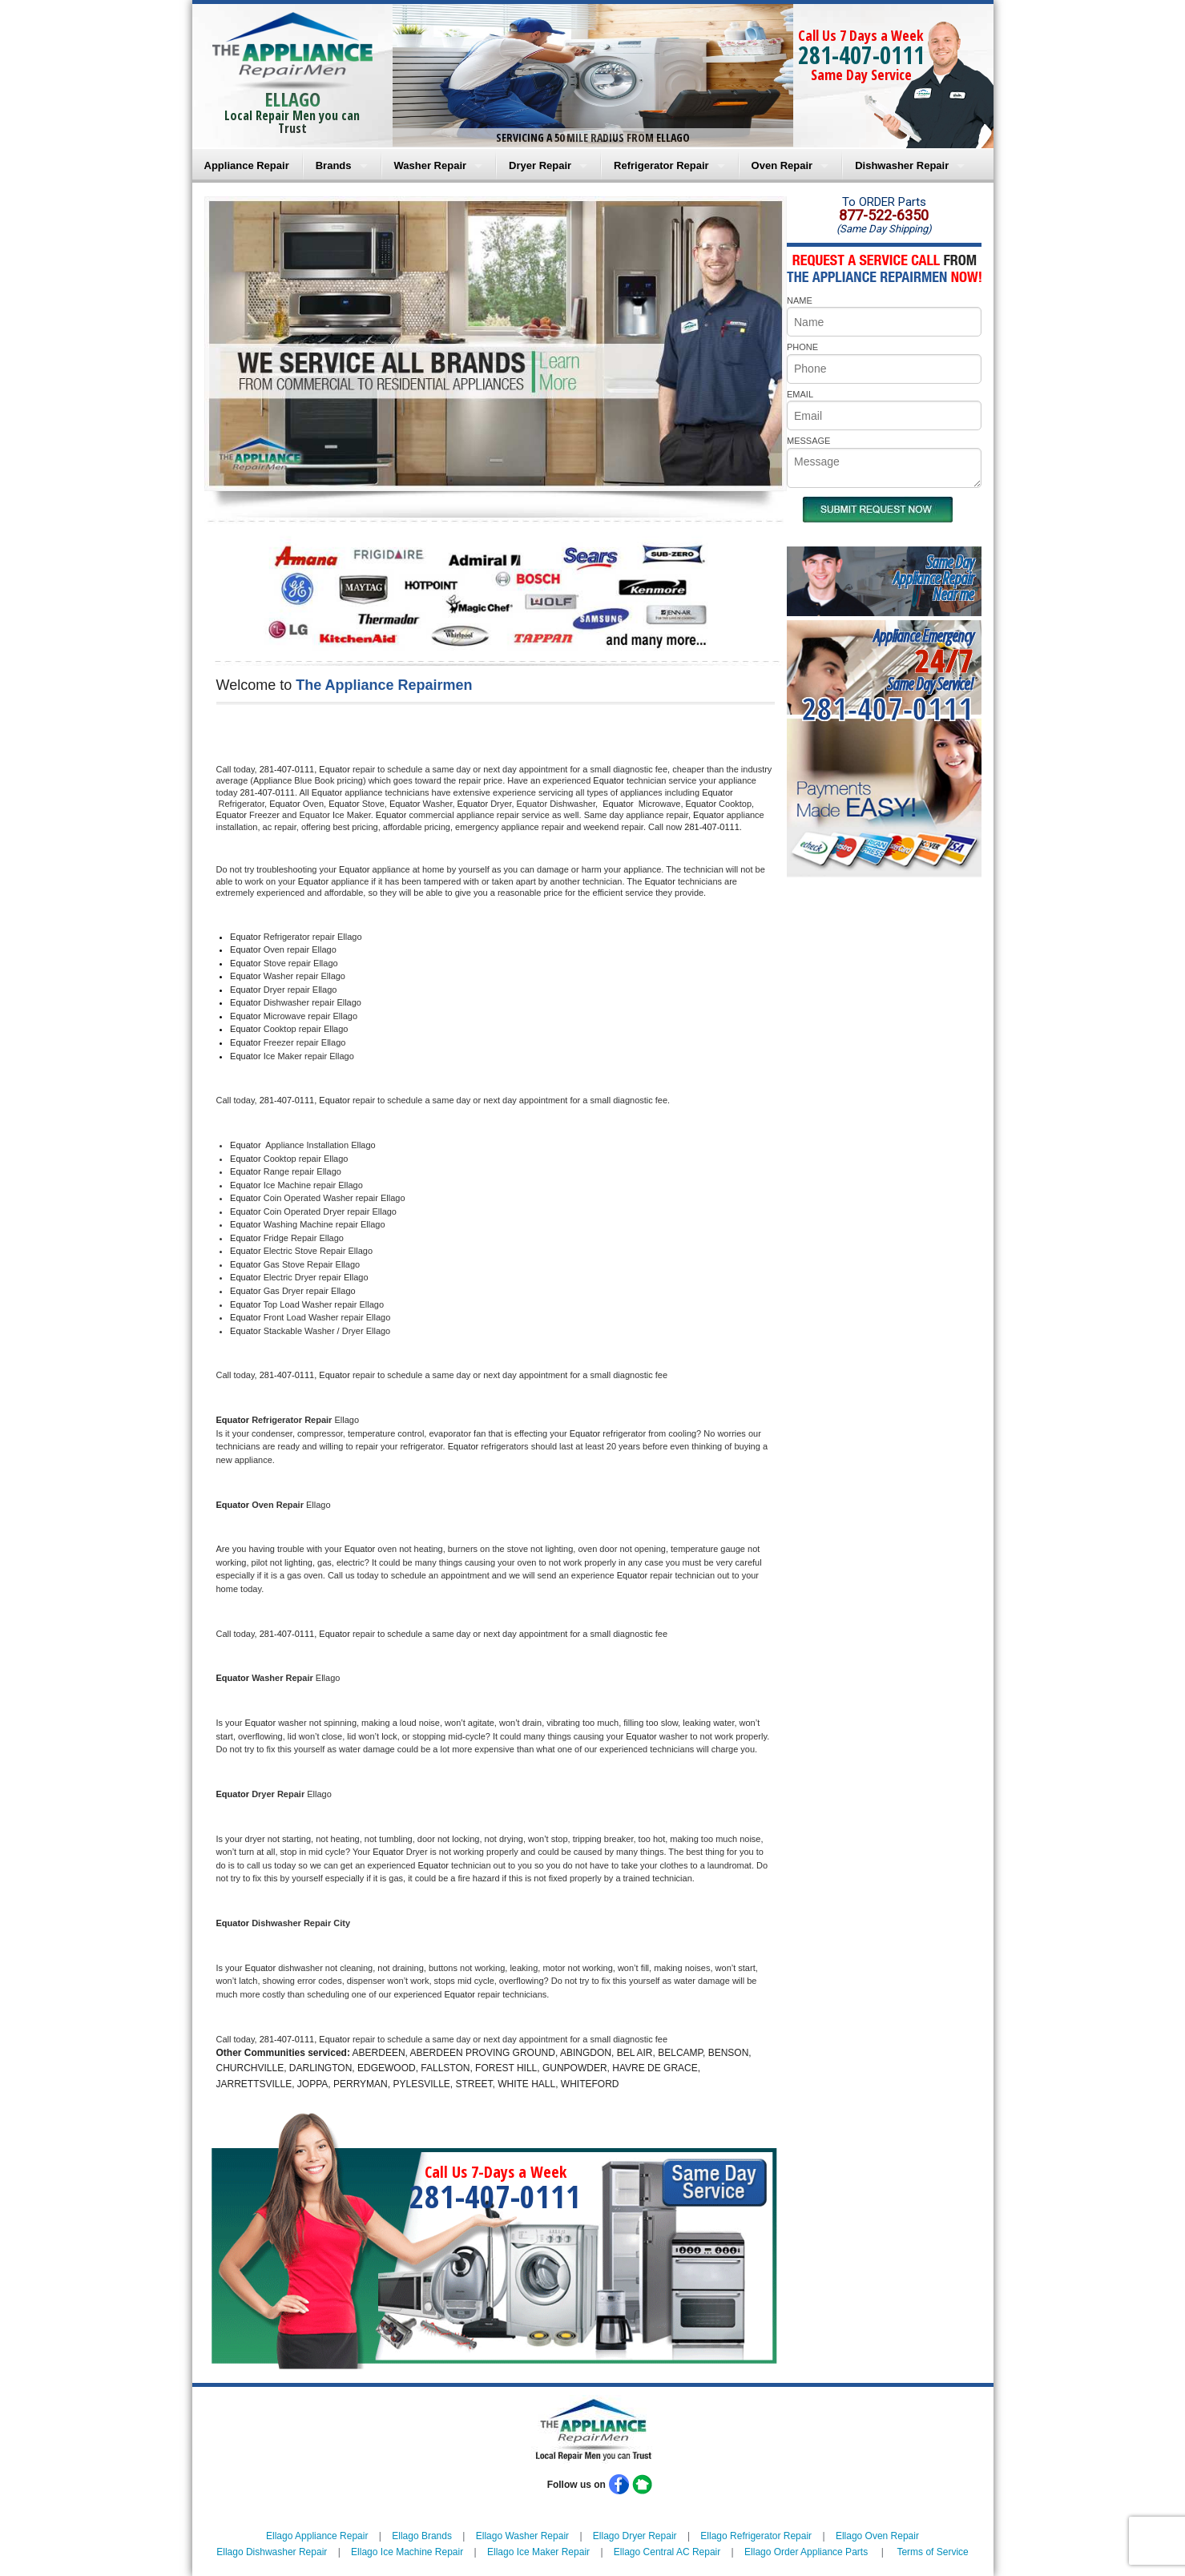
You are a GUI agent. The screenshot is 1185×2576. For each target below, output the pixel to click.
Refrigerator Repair (661, 165)
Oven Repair (782, 165)
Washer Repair (430, 165)
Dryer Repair (540, 165)
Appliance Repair (246, 165)
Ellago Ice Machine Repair (407, 2552)
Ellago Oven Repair (877, 2536)
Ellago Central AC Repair (667, 2552)
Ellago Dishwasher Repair (271, 2552)
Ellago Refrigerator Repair (756, 2536)
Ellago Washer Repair (522, 2536)
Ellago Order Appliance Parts (806, 2552)
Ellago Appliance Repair (317, 2536)
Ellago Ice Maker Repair (538, 2552)
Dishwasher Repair (902, 165)
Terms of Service (932, 2552)
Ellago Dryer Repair (635, 2536)
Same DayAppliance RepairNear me (933, 578)
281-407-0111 (861, 54)
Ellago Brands (422, 2536)
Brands (334, 165)
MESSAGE (808, 440)
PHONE (802, 347)
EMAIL (800, 394)
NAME (799, 300)
